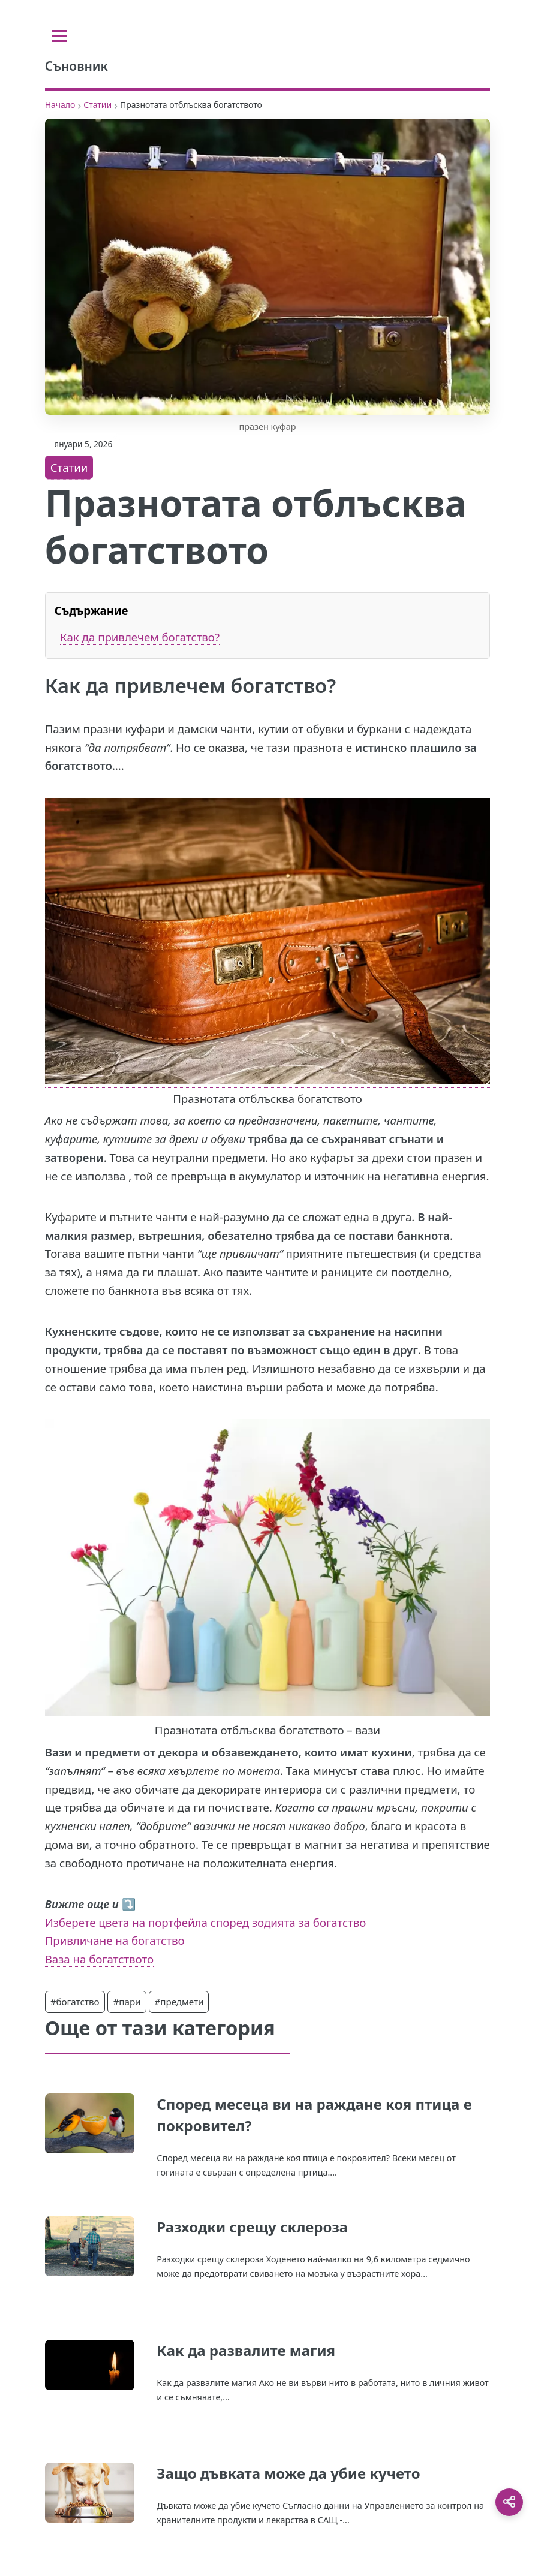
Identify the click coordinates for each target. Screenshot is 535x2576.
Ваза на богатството (99, 1958)
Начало (60, 104)
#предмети (178, 2002)
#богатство (75, 2002)
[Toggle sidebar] (59, 36)
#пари (126, 2002)
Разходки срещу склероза (252, 2227)
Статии (97, 104)
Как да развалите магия (246, 2350)
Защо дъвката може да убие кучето (288, 2473)
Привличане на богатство (115, 1940)
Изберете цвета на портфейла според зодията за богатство (205, 1922)
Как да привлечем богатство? (140, 636)
